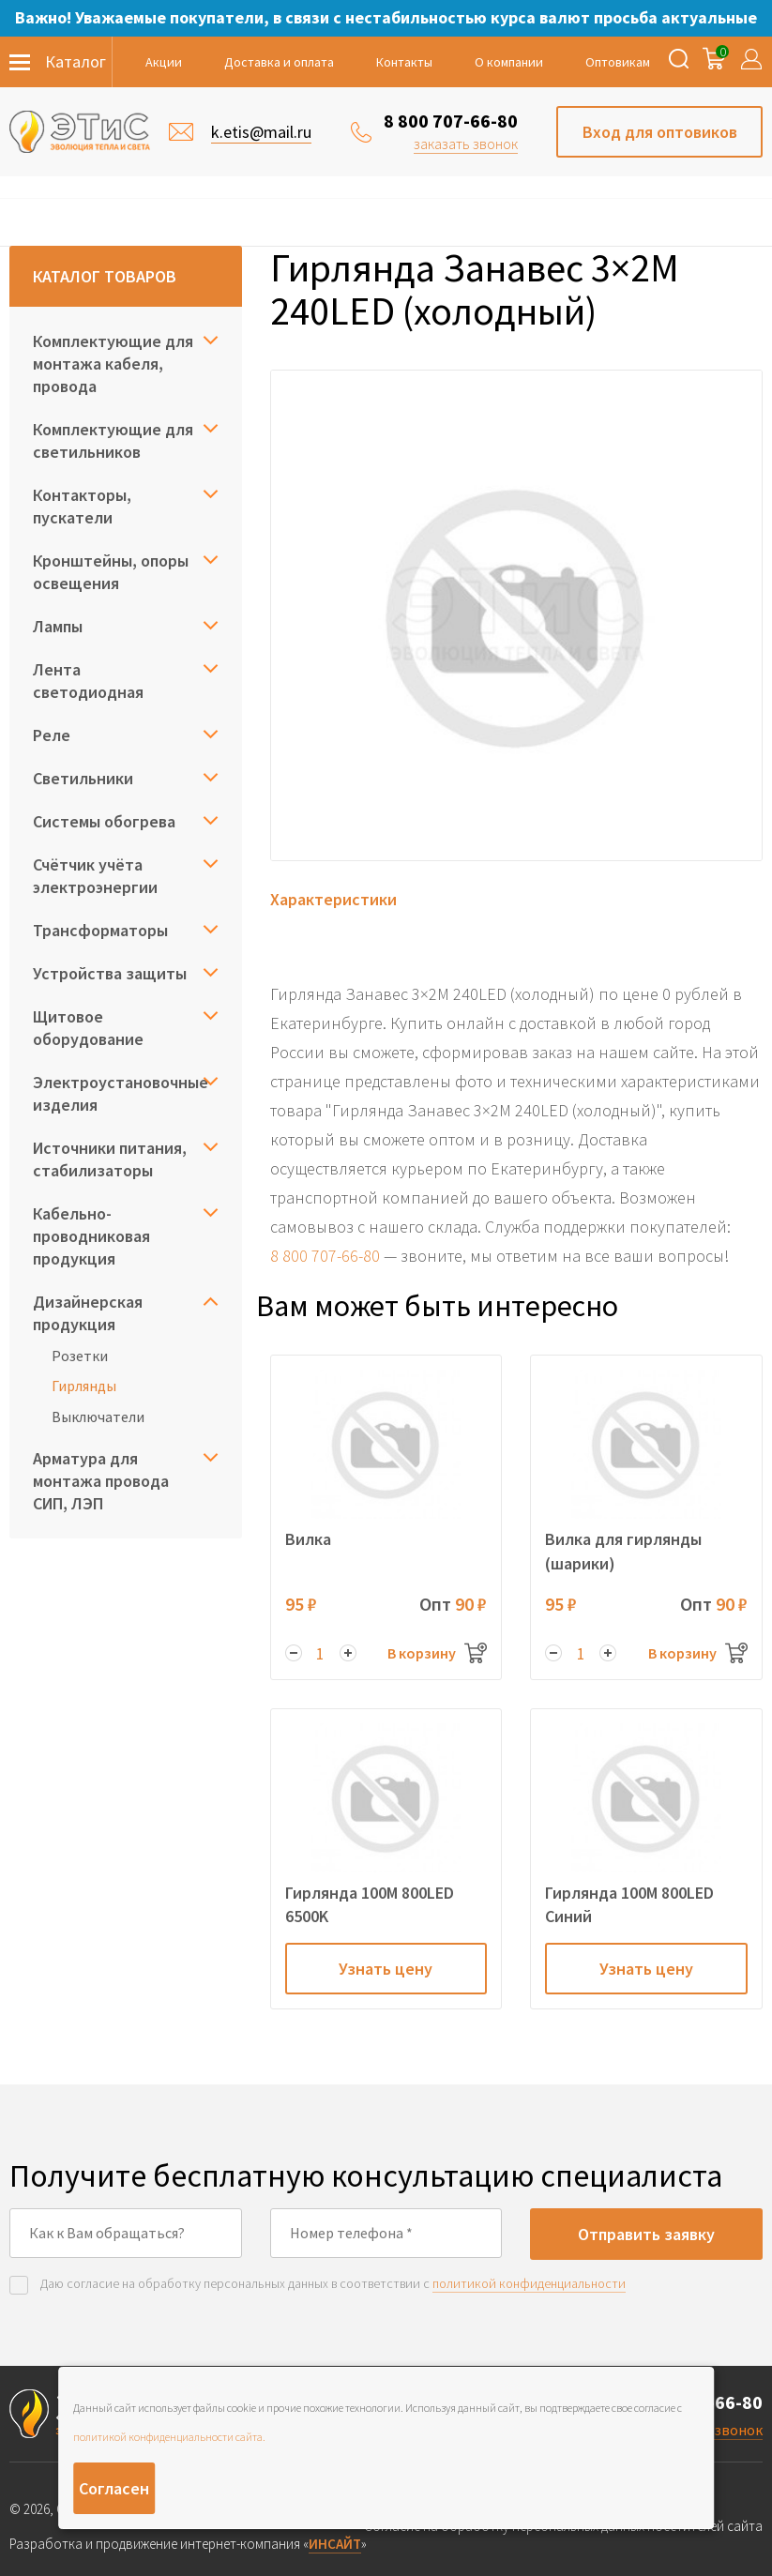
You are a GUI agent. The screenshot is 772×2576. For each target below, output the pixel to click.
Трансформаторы (100, 930)
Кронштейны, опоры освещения (111, 572)
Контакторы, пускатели (82, 506)
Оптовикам (617, 61)
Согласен (114, 2488)
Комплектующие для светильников (113, 440)
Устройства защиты (110, 973)
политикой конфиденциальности (529, 2283)
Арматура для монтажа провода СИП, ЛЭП (101, 1480)
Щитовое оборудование (88, 1028)
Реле (51, 735)
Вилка (308, 1539)
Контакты (404, 61)
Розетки (80, 1355)
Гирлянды (84, 1385)
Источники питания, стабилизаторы (110, 1159)
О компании (509, 61)
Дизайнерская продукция (88, 1313)
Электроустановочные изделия (120, 1093)
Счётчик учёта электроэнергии (95, 876)
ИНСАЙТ (335, 2544)
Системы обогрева (104, 821)
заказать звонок (466, 143)
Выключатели (98, 1416)
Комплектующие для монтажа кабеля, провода (113, 363)
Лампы (58, 626)
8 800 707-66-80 (451, 120)
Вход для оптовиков (660, 132)
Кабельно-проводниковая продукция (91, 1236)
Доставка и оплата (279, 61)
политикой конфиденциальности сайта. (169, 2437)
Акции (163, 61)
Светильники (83, 778)
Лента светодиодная (88, 681)
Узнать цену (385, 1968)
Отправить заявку (646, 2234)
